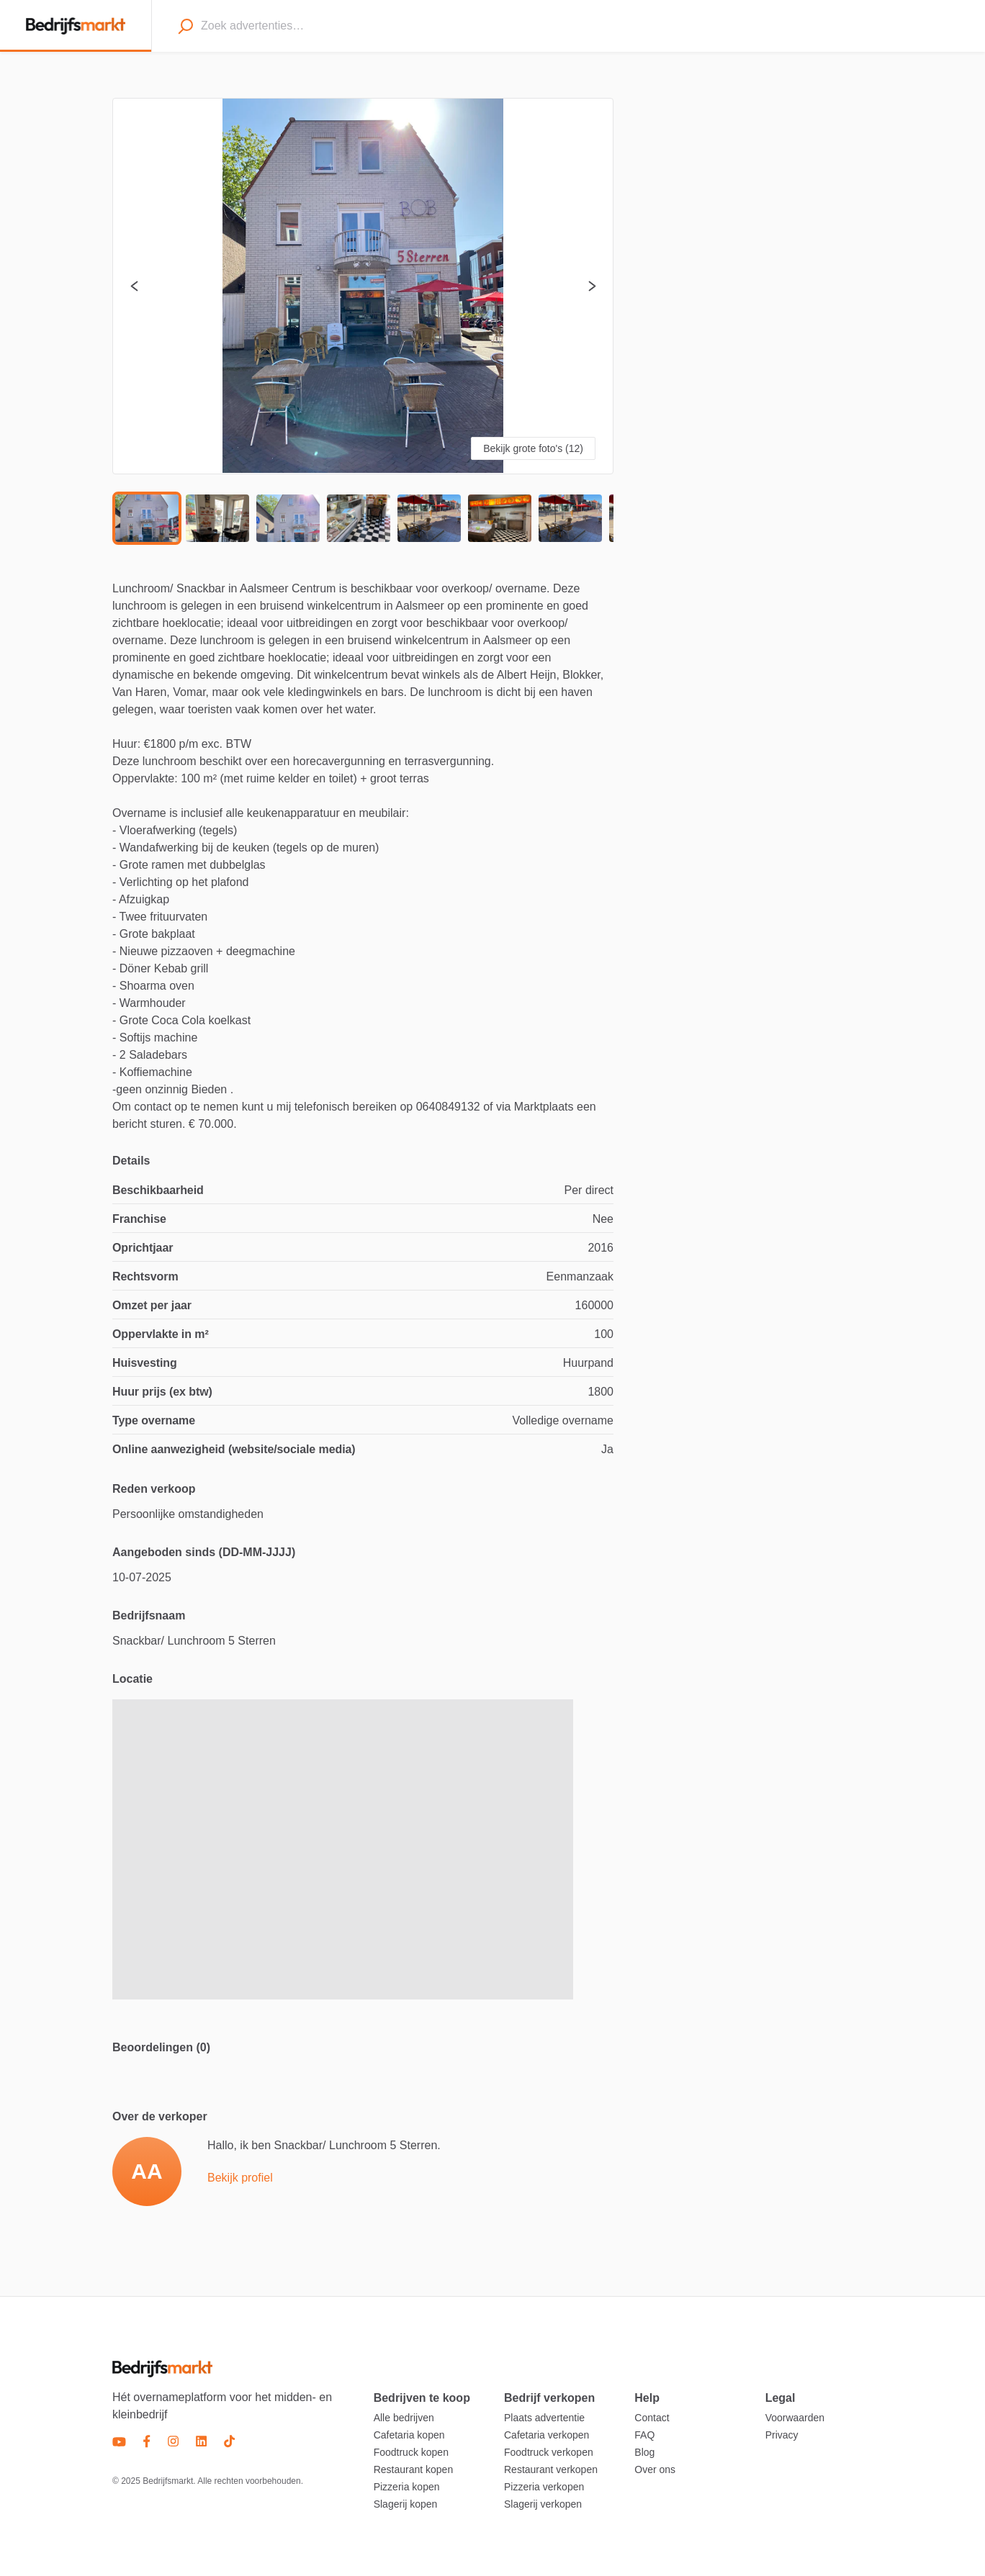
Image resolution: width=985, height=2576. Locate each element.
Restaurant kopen (414, 2469)
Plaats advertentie (544, 2417)
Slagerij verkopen (543, 2504)
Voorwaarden (795, 2417)
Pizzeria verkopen (544, 2487)
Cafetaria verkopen (546, 2435)
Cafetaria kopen (409, 2435)
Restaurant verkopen (551, 2469)
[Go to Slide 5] (429, 518)
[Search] (185, 26)
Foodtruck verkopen (548, 2452)
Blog (644, 2452)
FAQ (644, 2435)
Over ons (654, 2469)
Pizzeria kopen (407, 2487)
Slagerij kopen (406, 2504)
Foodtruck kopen (411, 2452)
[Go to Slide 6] (499, 518)
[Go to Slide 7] (570, 518)
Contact (651, 2417)
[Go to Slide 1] (146, 518)
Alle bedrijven (404, 2417)
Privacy (782, 2435)
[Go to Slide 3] (288, 518)
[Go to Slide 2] (217, 518)
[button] (363, 286)
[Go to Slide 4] (358, 518)
